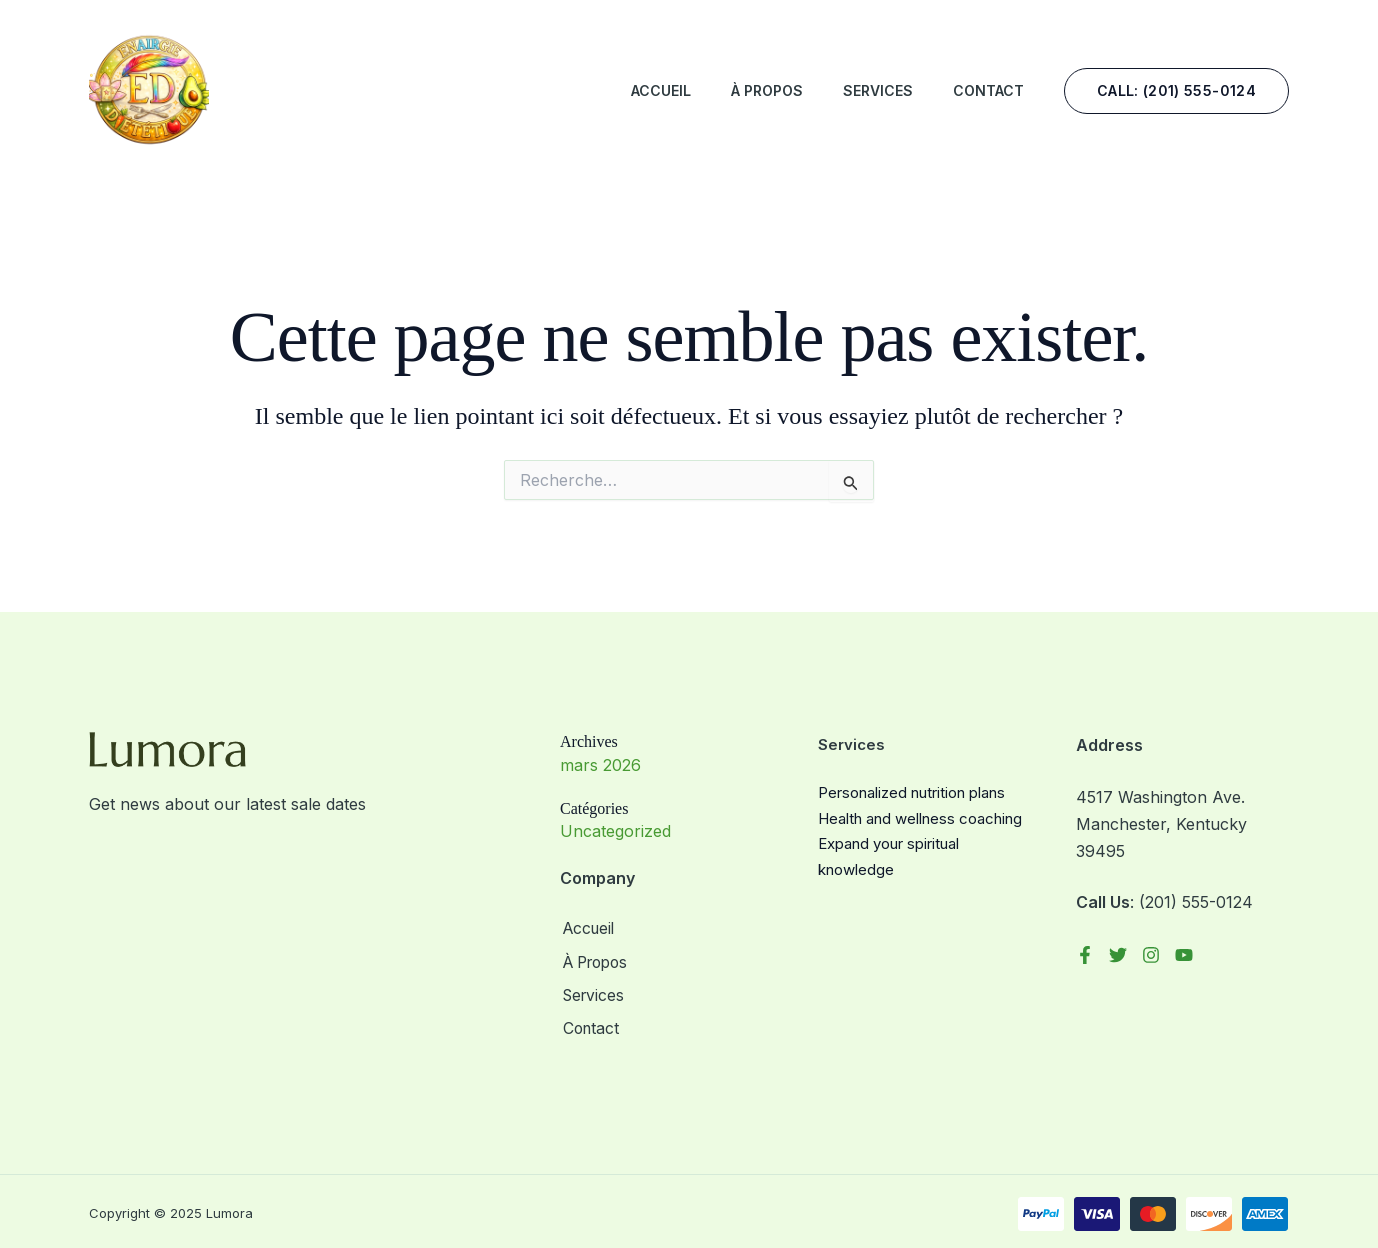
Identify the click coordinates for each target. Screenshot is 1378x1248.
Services (878, 90)
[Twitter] (1118, 955)
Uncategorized (615, 831)
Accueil (661, 90)
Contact (988, 90)
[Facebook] (1085, 955)
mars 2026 (600, 765)
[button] (1176, 91)
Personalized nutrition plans (911, 792)
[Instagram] (1151, 955)
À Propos (767, 90)
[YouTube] (1184, 955)
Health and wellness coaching (920, 818)
